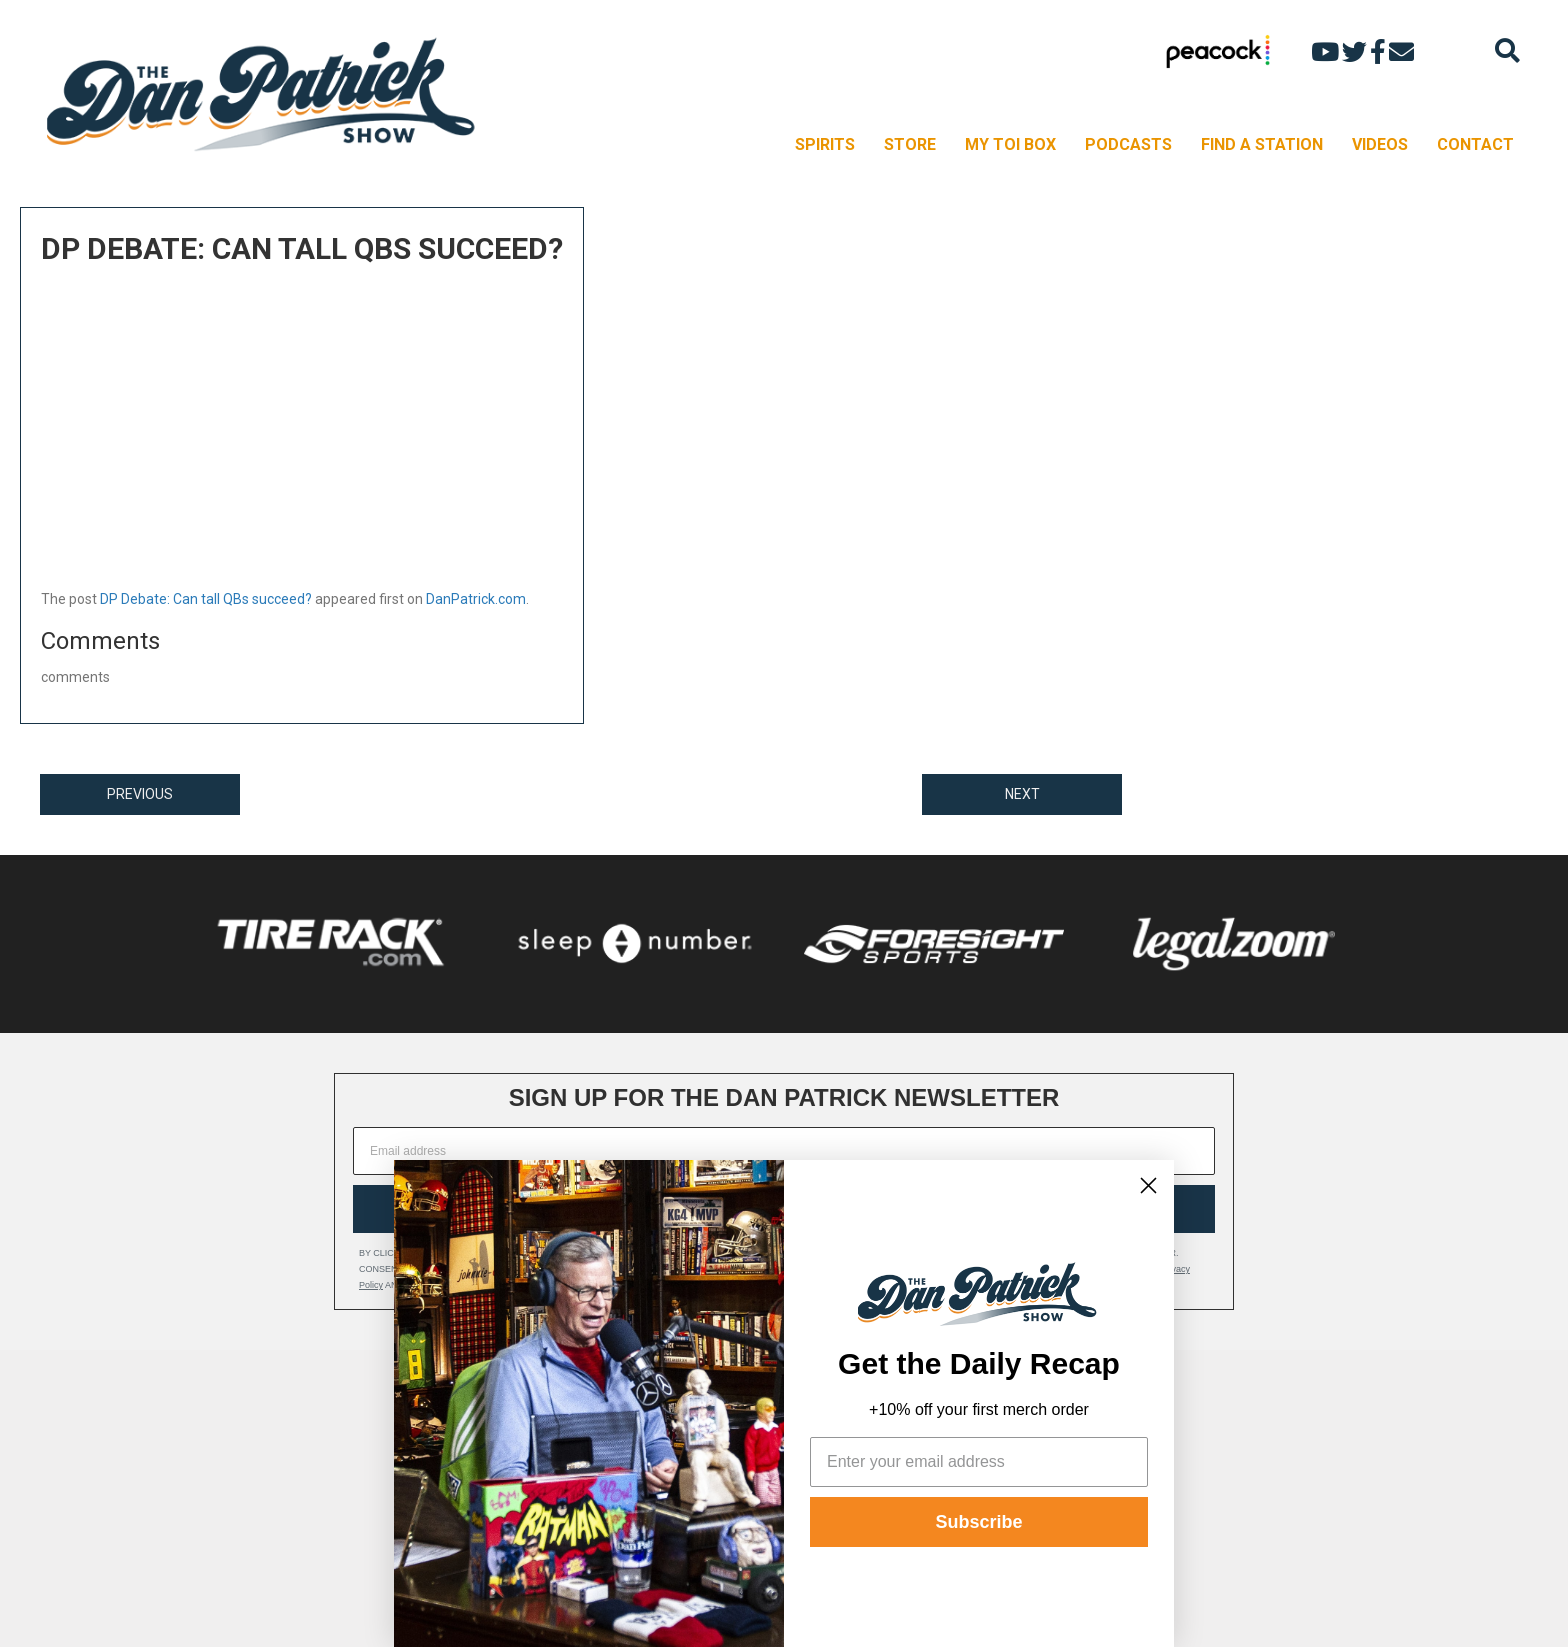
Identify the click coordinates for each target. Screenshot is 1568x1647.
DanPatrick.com (476, 599)
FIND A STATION (1262, 144)
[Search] (1507, 50)
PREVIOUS (140, 794)
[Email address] (784, 1151)
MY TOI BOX (1010, 144)
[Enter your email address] (979, 1462)
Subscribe (978, 1522)
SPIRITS (825, 144)
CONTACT (1475, 144)
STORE (910, 144)
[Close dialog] (1148, 1185)
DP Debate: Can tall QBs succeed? (206, 599)
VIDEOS (1380, 144)
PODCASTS (1128, 144)
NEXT (1022, 794)
